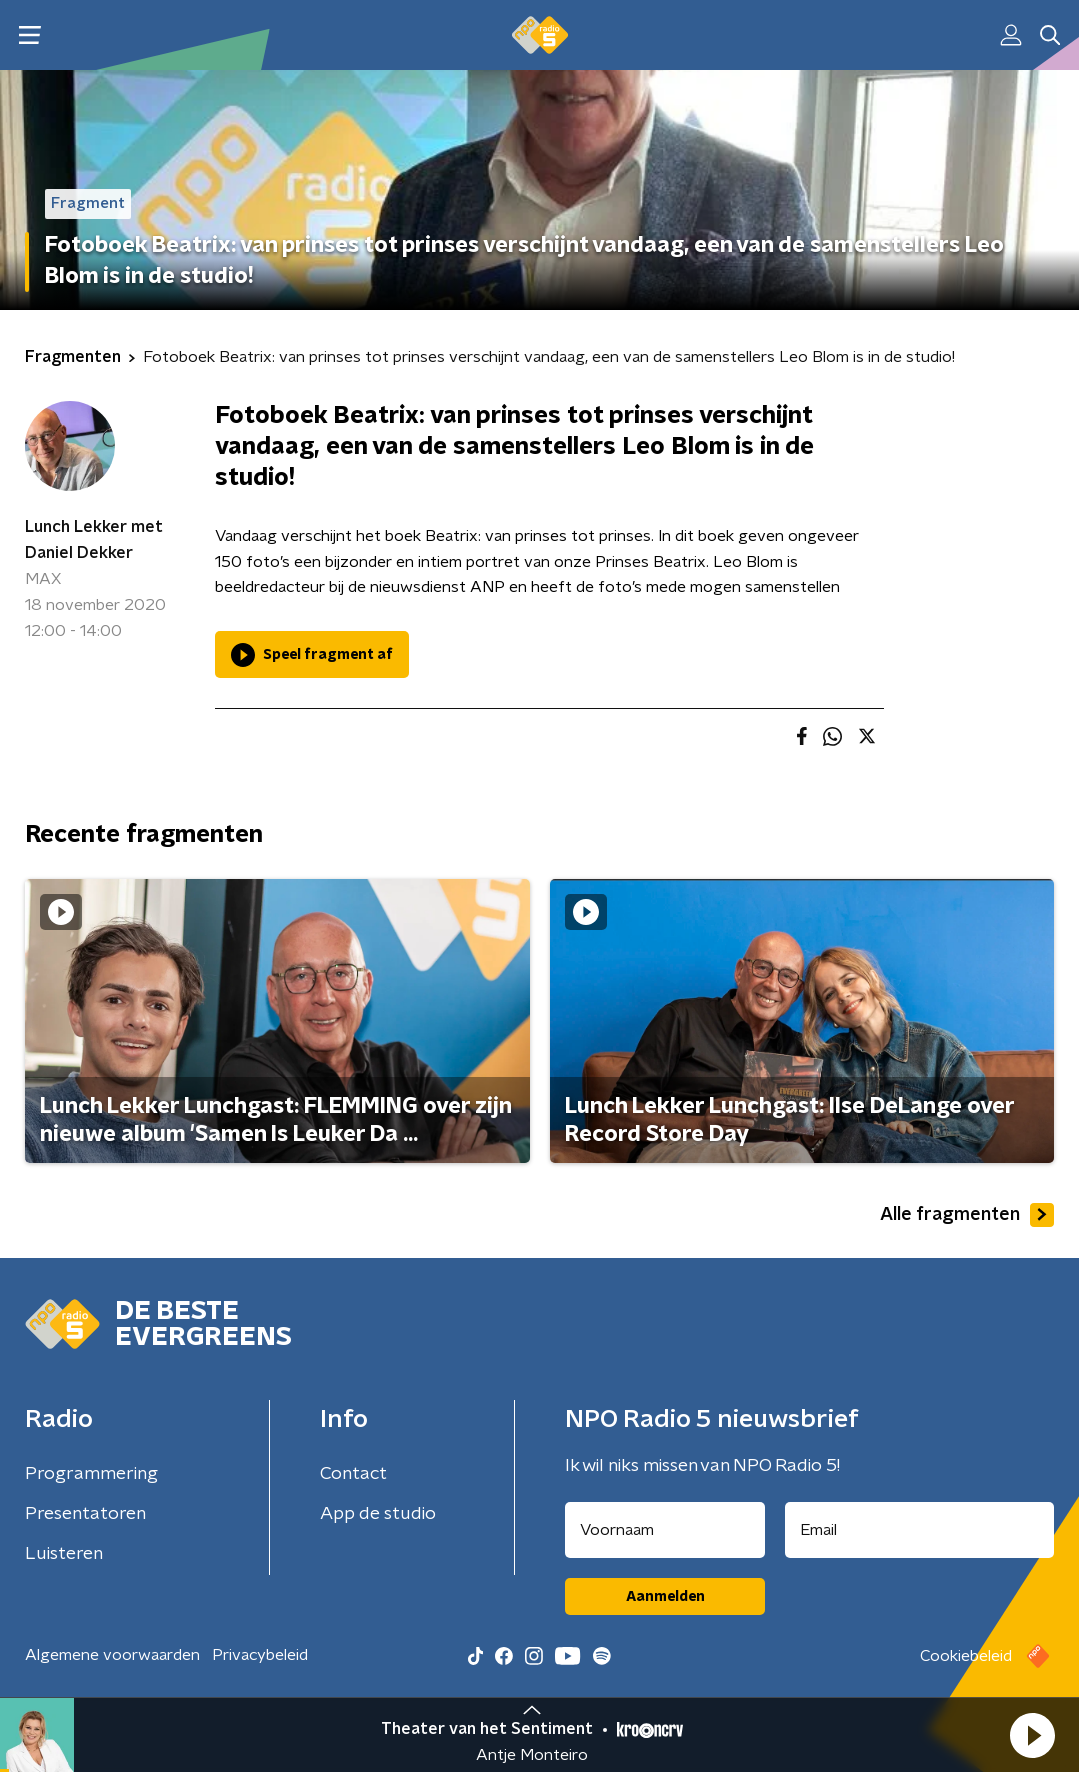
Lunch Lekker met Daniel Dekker (94, 540)
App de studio (378, 1514)
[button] (1032, 1735)
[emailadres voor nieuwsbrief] (919, 1530)
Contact (353, 1474)
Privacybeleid (260, 1655)
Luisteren (64, 1554)
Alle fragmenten (967, 1215)
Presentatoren (85, 1514)
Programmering (91, 1474)
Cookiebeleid (966, 1656)
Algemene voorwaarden (112, 1655)
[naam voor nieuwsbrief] (665, 1530)
